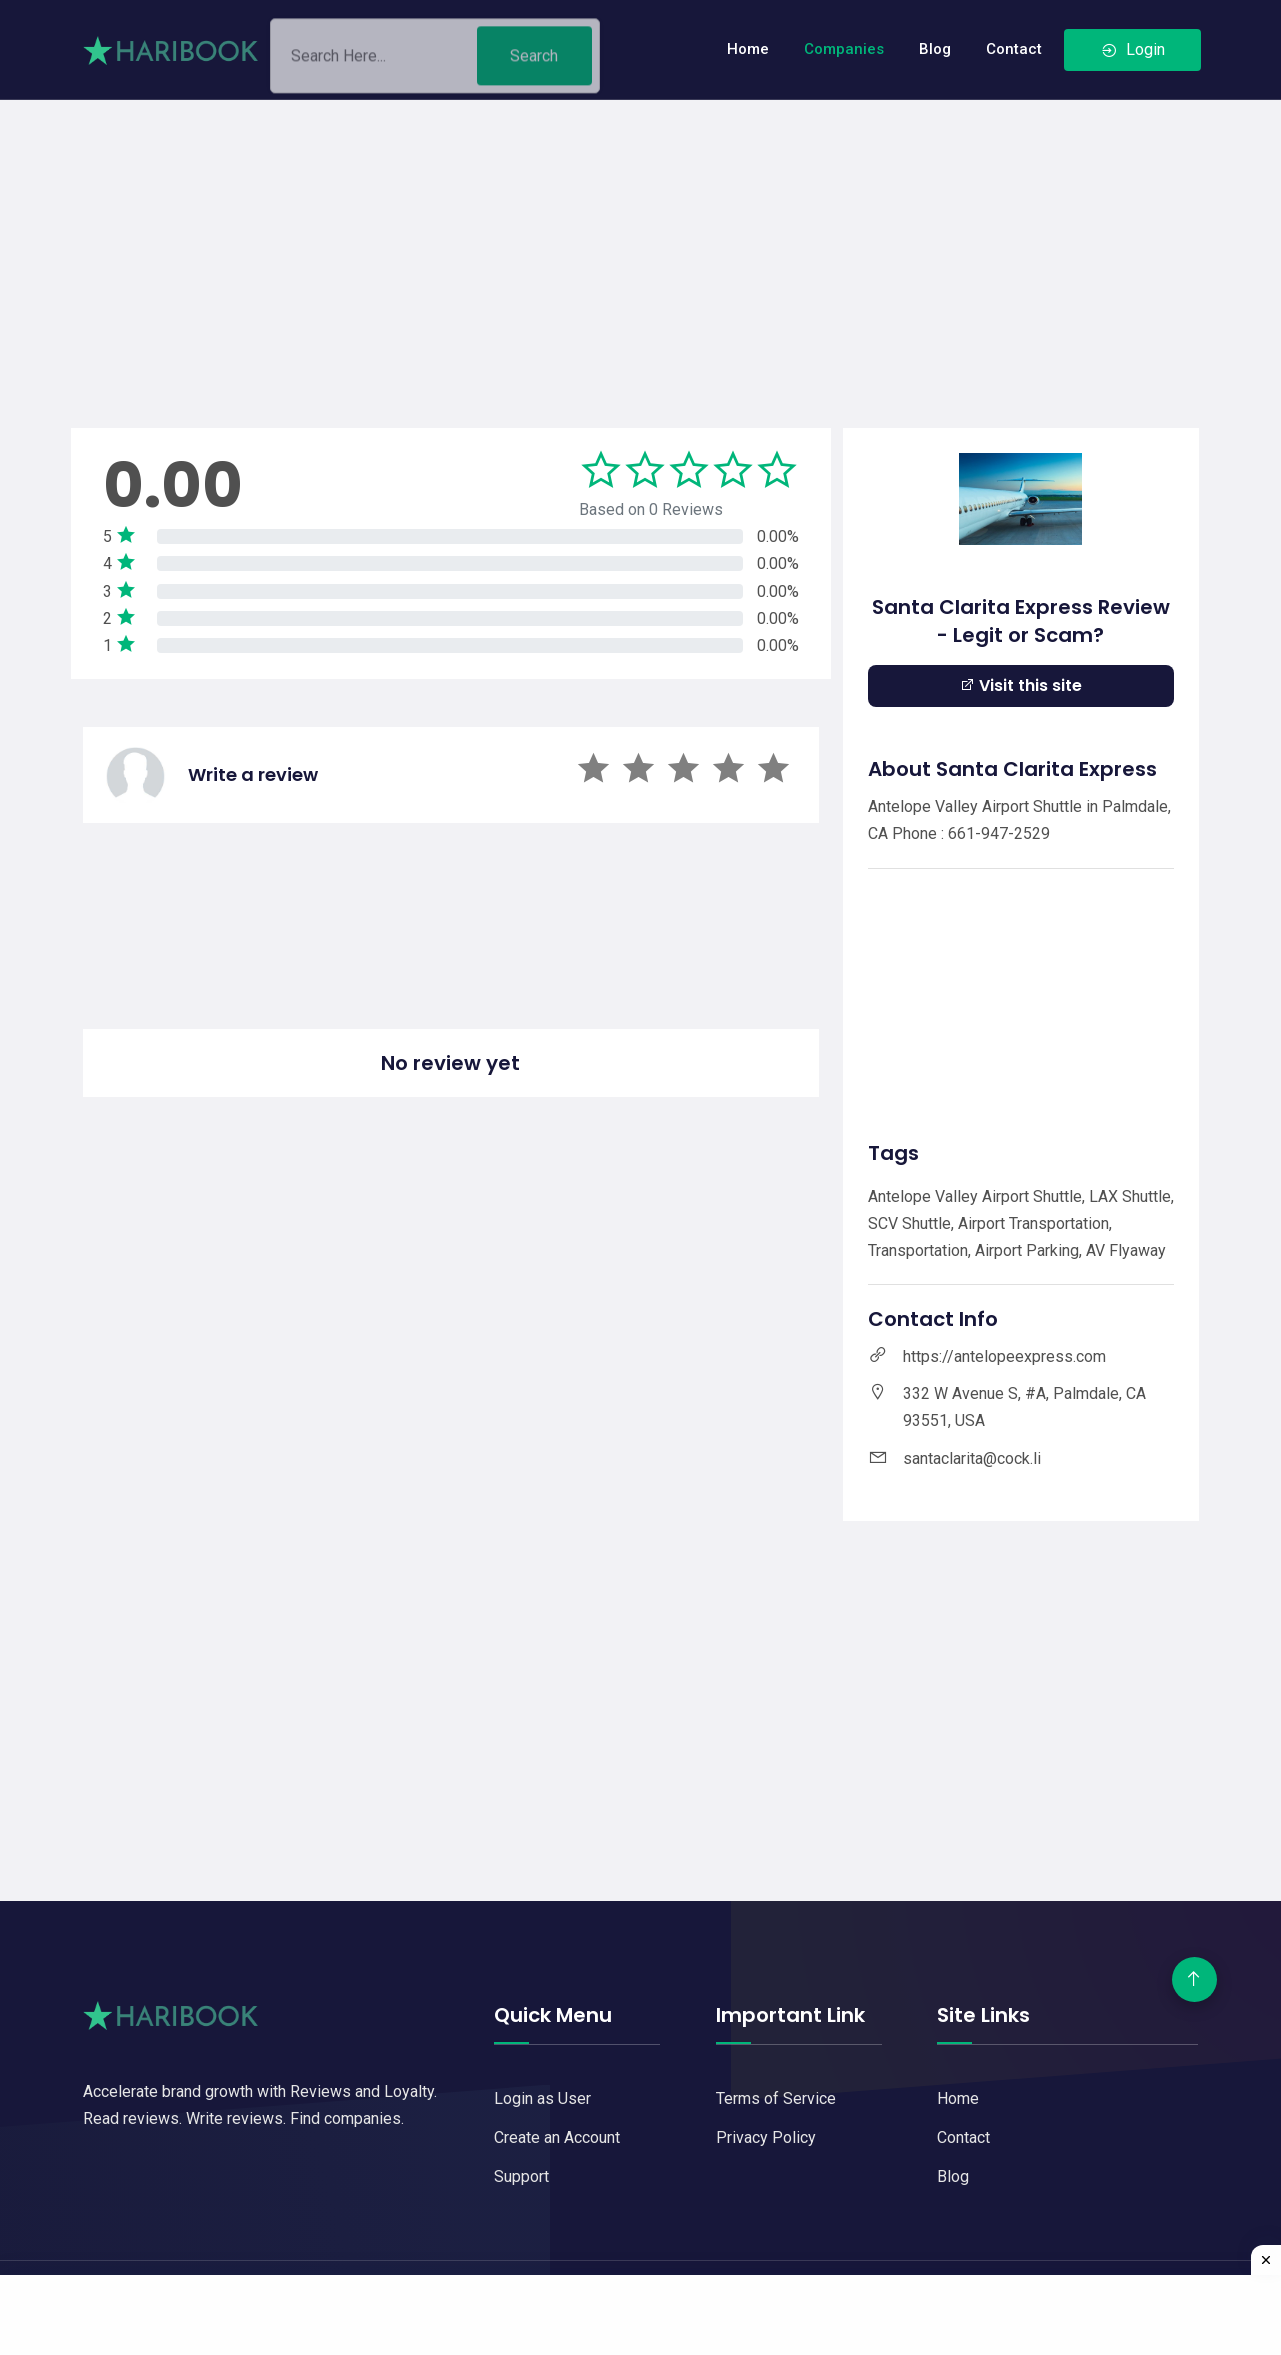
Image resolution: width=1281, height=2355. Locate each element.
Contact (1014, 49)
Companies (844, 49)
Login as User (542, 2098)
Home (748, 49)
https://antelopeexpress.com (1004, 1356)
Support (521, 2176)
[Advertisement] (641, 240)
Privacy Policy (766, 2137)
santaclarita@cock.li (972, 1458)
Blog (935, 49)
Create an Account (557, 2137)
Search (534, 63)
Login (1132, 49)
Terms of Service (776, 2098)
